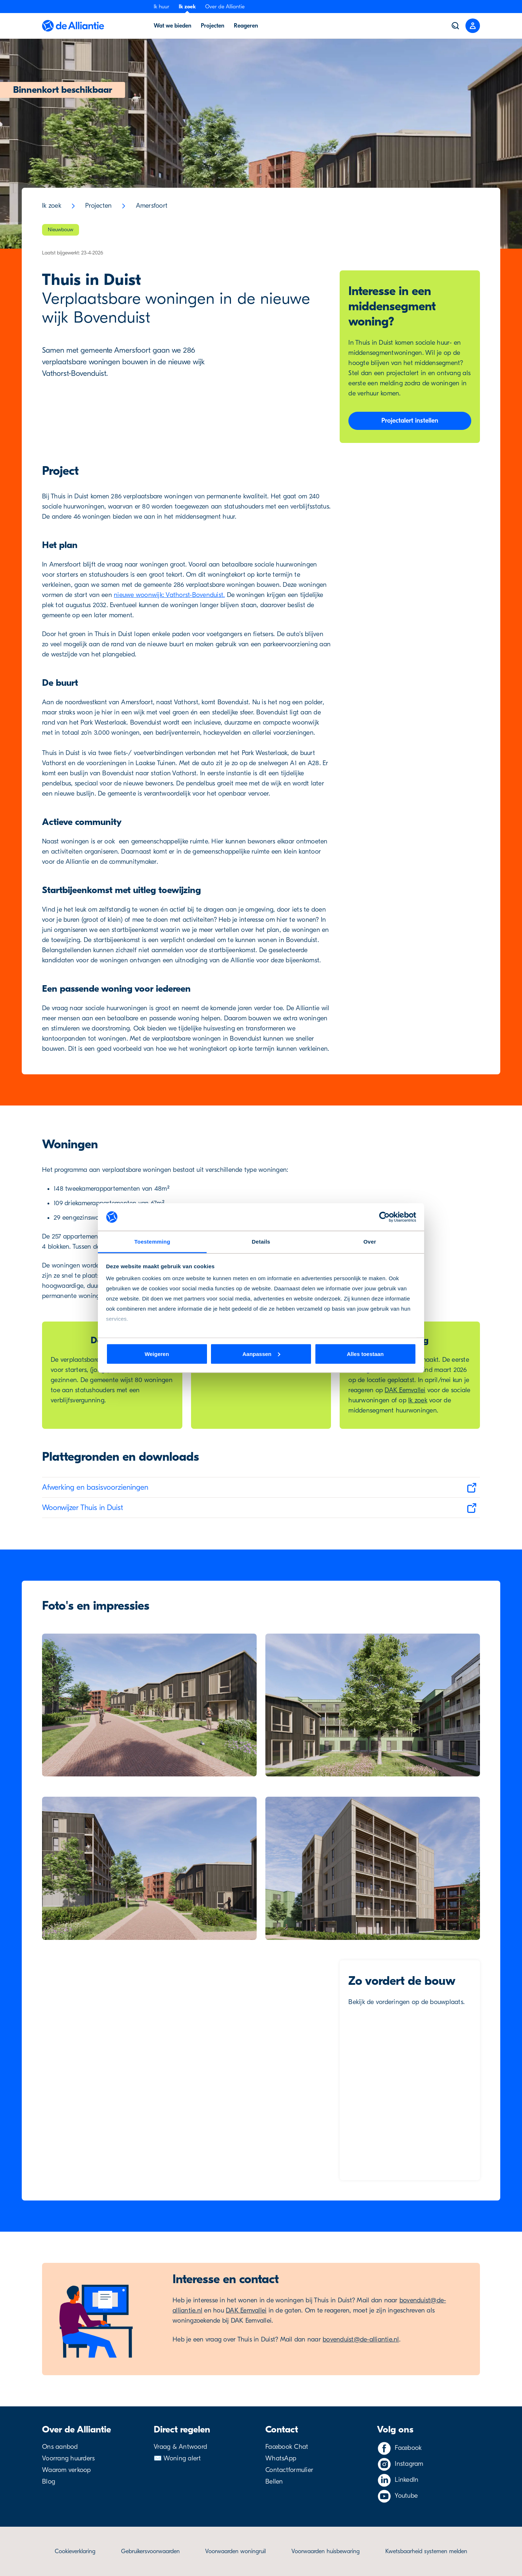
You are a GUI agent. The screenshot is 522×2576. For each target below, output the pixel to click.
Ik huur (161, 6)
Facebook (408, 2448)
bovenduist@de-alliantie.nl (361, 2339)
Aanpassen (261, 1354)
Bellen (274, 2481)
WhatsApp (280, 2458)
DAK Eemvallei (405, 1390)
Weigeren (157, 1354)
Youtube (406, 2496)
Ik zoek (187, 6)
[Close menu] (472, 25)
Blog (48, 2481)
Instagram (409, 2464)
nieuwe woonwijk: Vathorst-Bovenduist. (169, 595)
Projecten (98, 206)
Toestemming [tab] (152, 1242)
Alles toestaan (365, 1354)
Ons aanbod (60, 2447)
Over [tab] (369, 1242)
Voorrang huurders (68, 2458)
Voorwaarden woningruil (235, 2551)
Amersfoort (152, 206)
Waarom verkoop (66, 2470)
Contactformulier (289, 2470)
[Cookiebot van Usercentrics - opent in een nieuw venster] (384, 1217)
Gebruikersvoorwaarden (150, 2551)
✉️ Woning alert (177, 2458)
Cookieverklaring (75, 2551)
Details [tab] (261, 1242)
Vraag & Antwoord (180, 2447)
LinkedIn (406, 2480)
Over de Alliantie (225, 6)
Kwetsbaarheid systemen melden (426, 2551)
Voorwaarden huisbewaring (325, 2551)
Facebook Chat (286, 2447)
